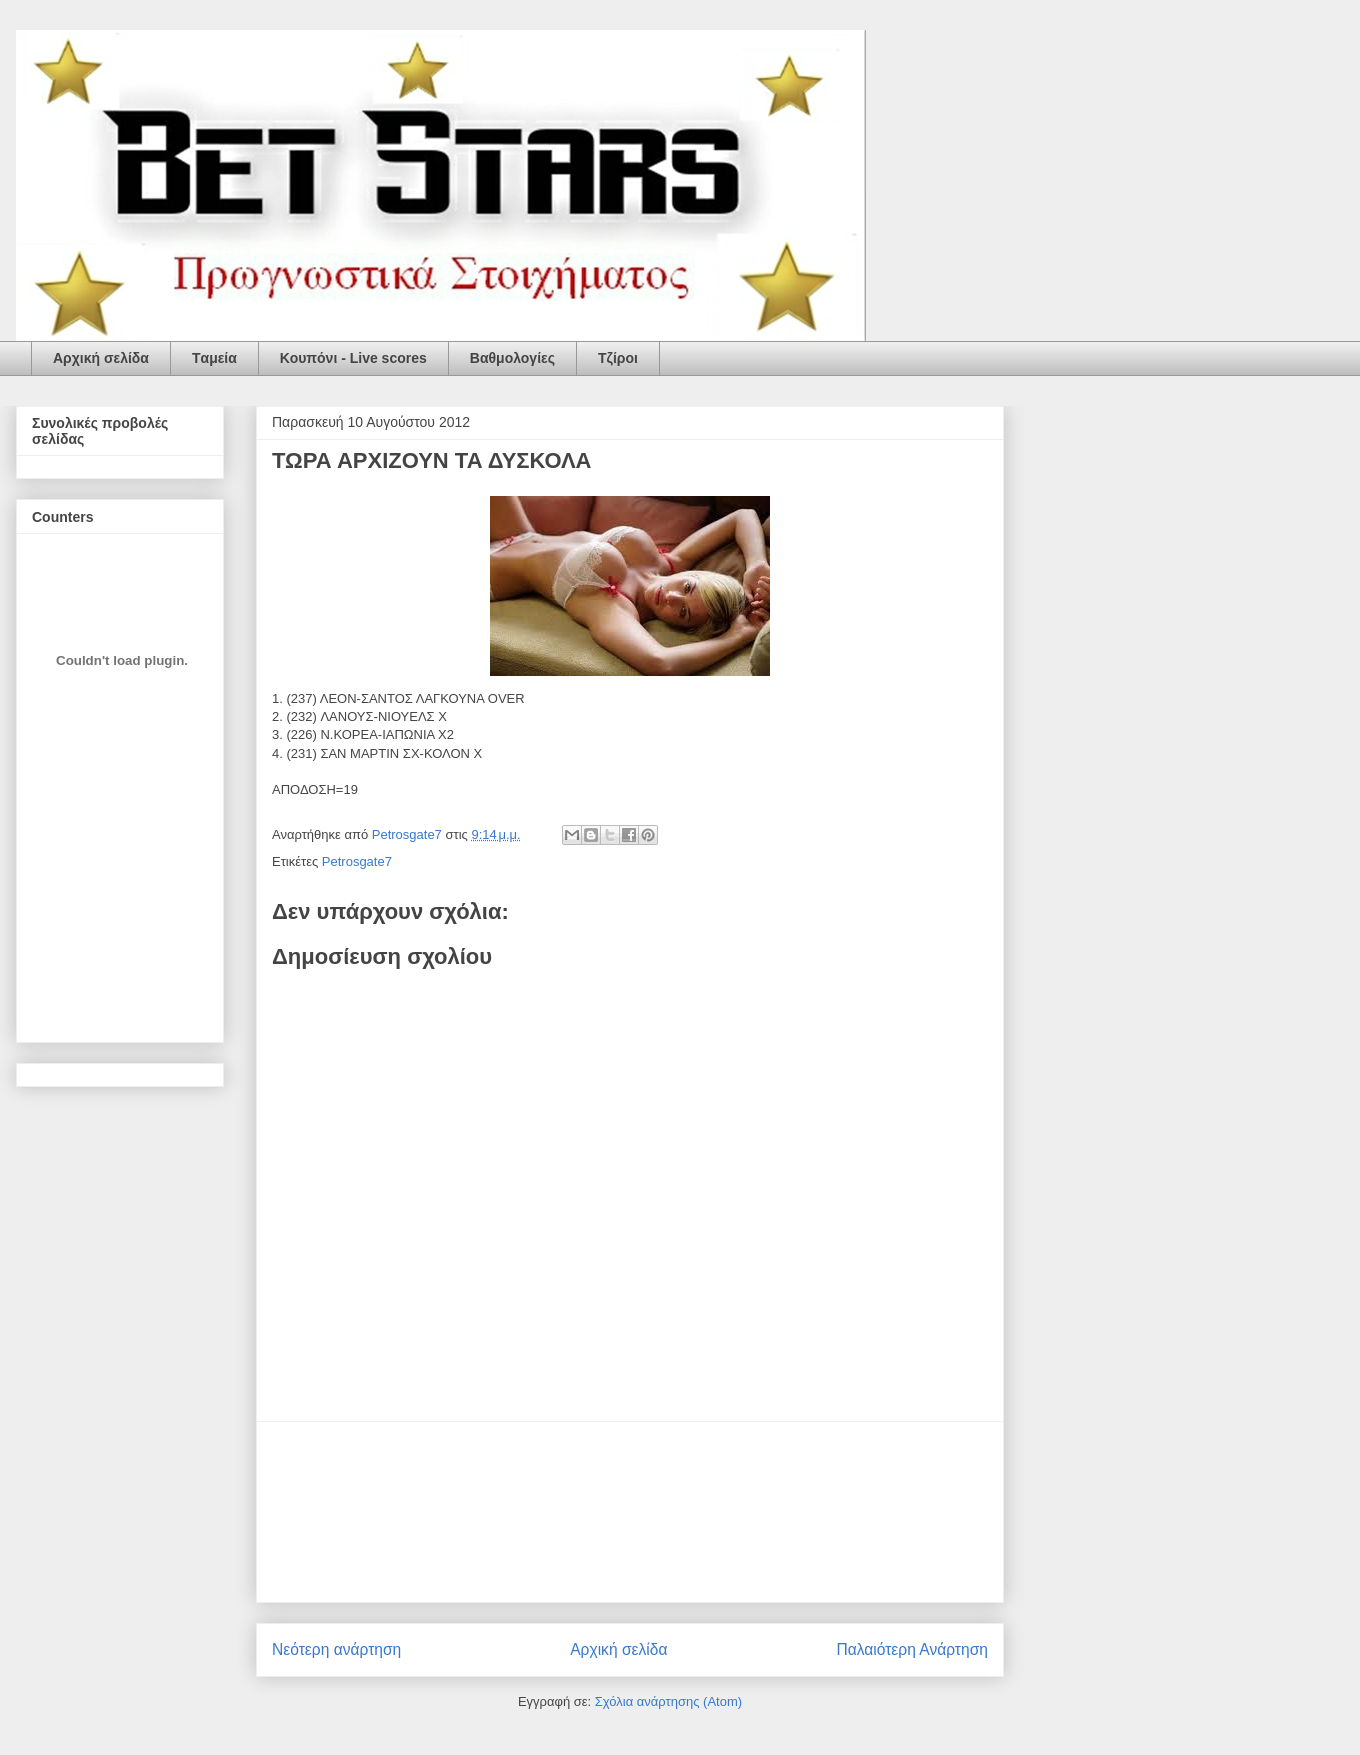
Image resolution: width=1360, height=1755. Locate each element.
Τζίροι (618, 358)
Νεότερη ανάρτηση (336, 1649)
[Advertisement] (630, 1512)
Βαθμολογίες (512, 358)
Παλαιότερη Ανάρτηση (912, 1649)
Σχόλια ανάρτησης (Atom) (668, 1701)
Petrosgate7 (357, 861)
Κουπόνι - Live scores (353, 358)
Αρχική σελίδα (101, 358)
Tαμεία (214, 358)
